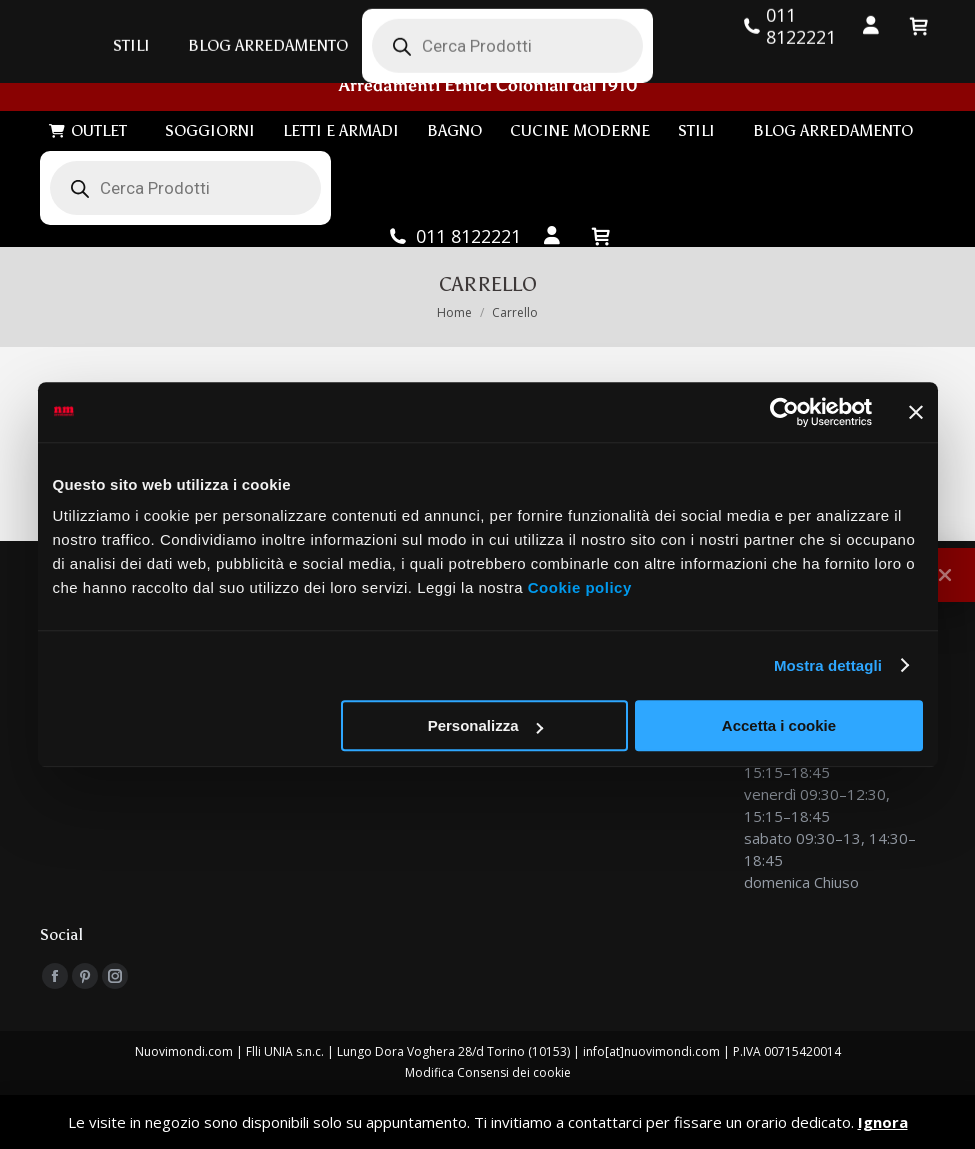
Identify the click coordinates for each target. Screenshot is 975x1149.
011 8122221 (454, 208)
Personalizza (485, 725)
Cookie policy (580, 587)
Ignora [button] (883, 1122)
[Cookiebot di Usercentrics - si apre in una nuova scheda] (784, 412)
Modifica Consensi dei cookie (488, 1044)
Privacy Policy (488, 1086)
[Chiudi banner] (916, 412)
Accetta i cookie (779, 725)
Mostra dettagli (828, 665)
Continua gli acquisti (114, 380)
